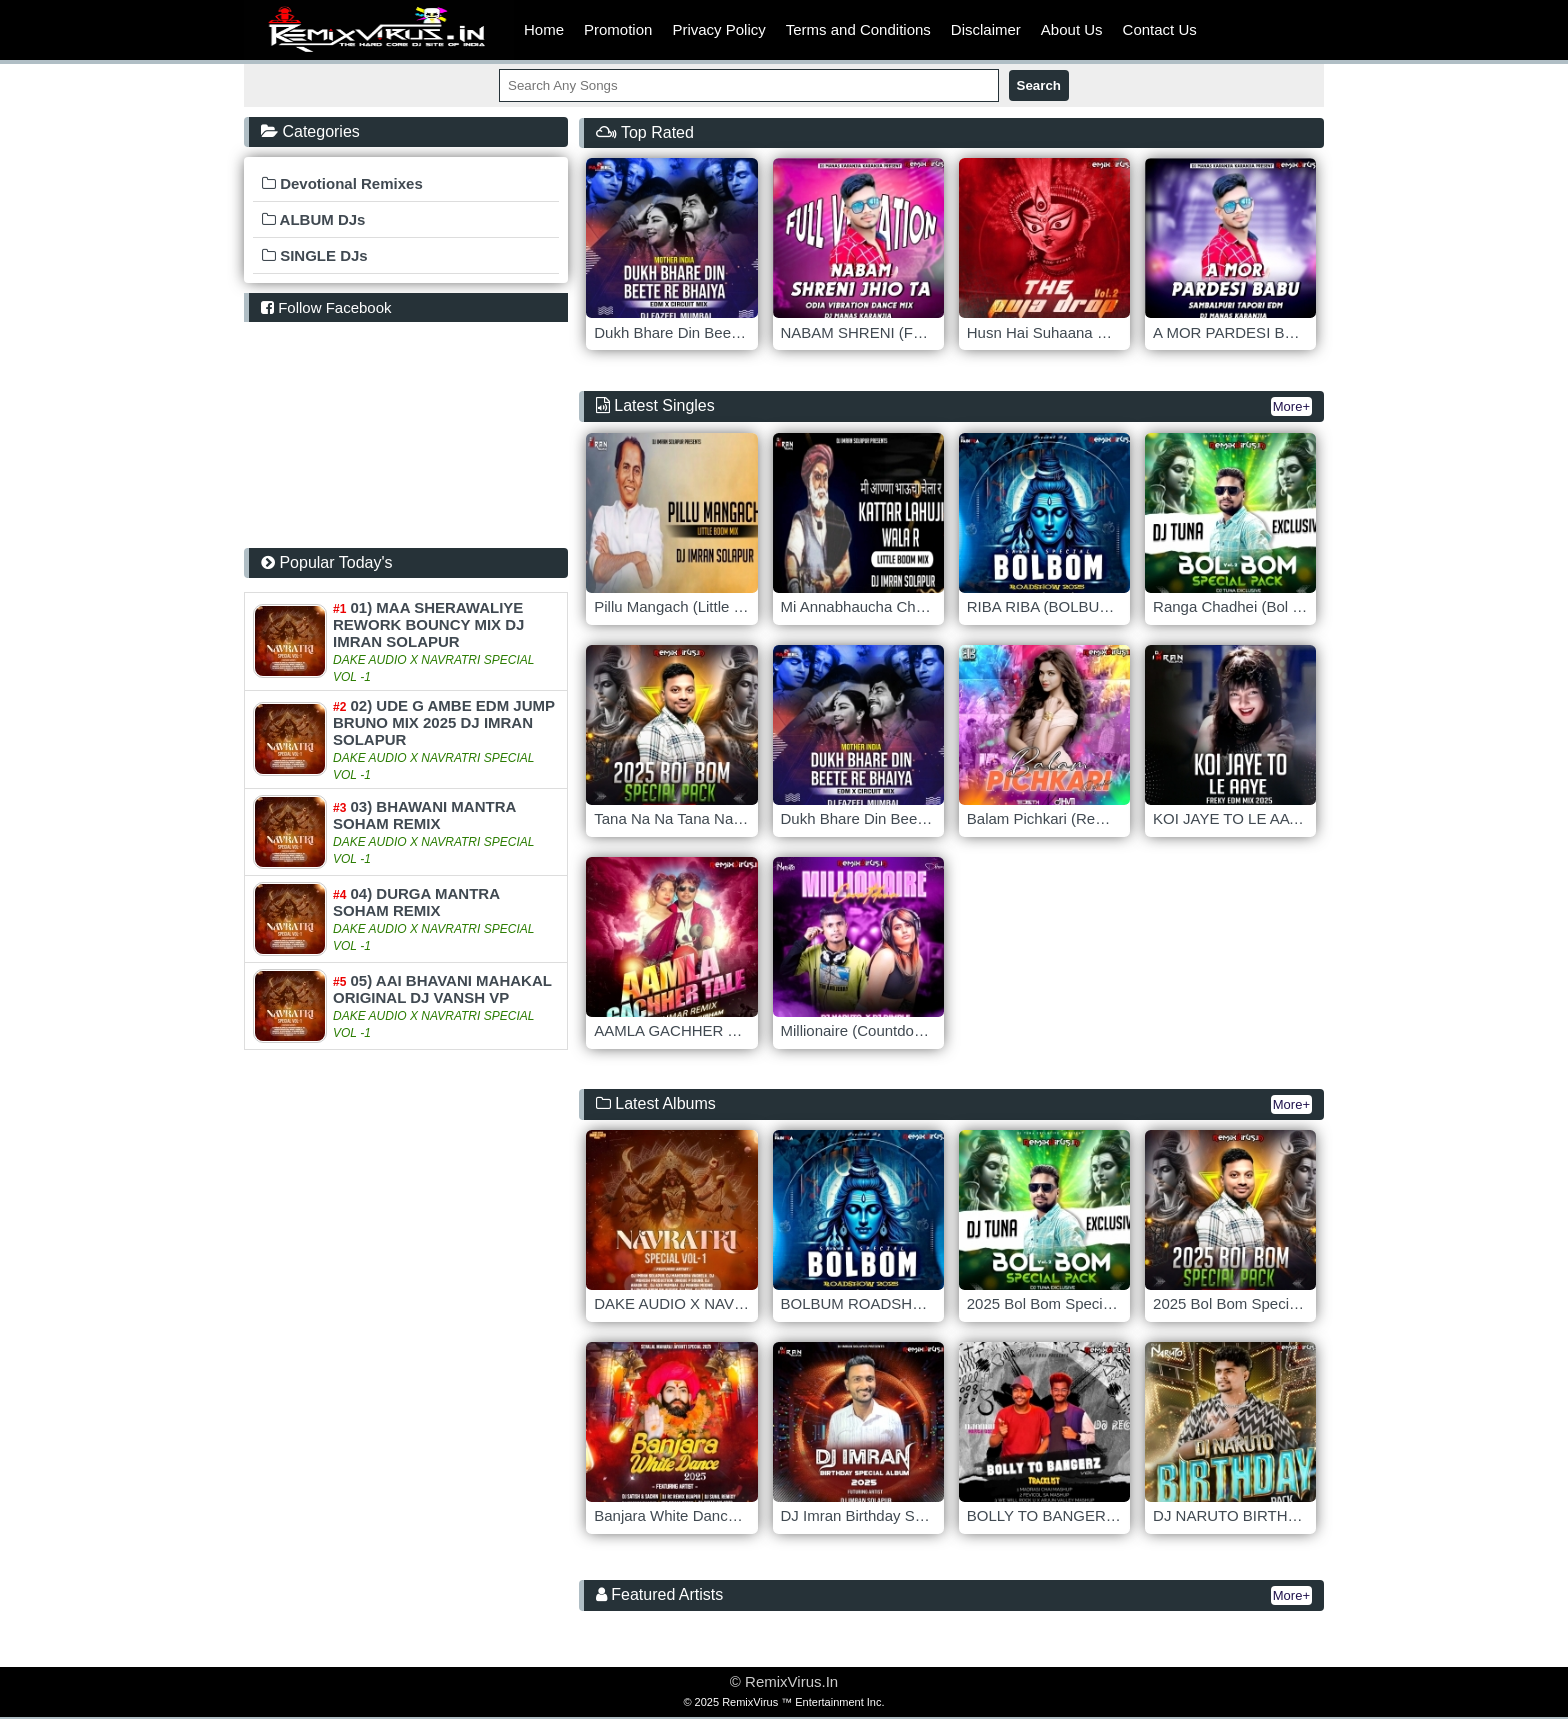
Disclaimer (986, 29)
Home (544, 29)
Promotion (618, 29)
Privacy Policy (718, 29)
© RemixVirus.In (784, 1681)
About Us (1072, 29)
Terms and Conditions (858, 29)
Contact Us (1160, 29)
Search (1039, 85)
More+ (1291, 406)
